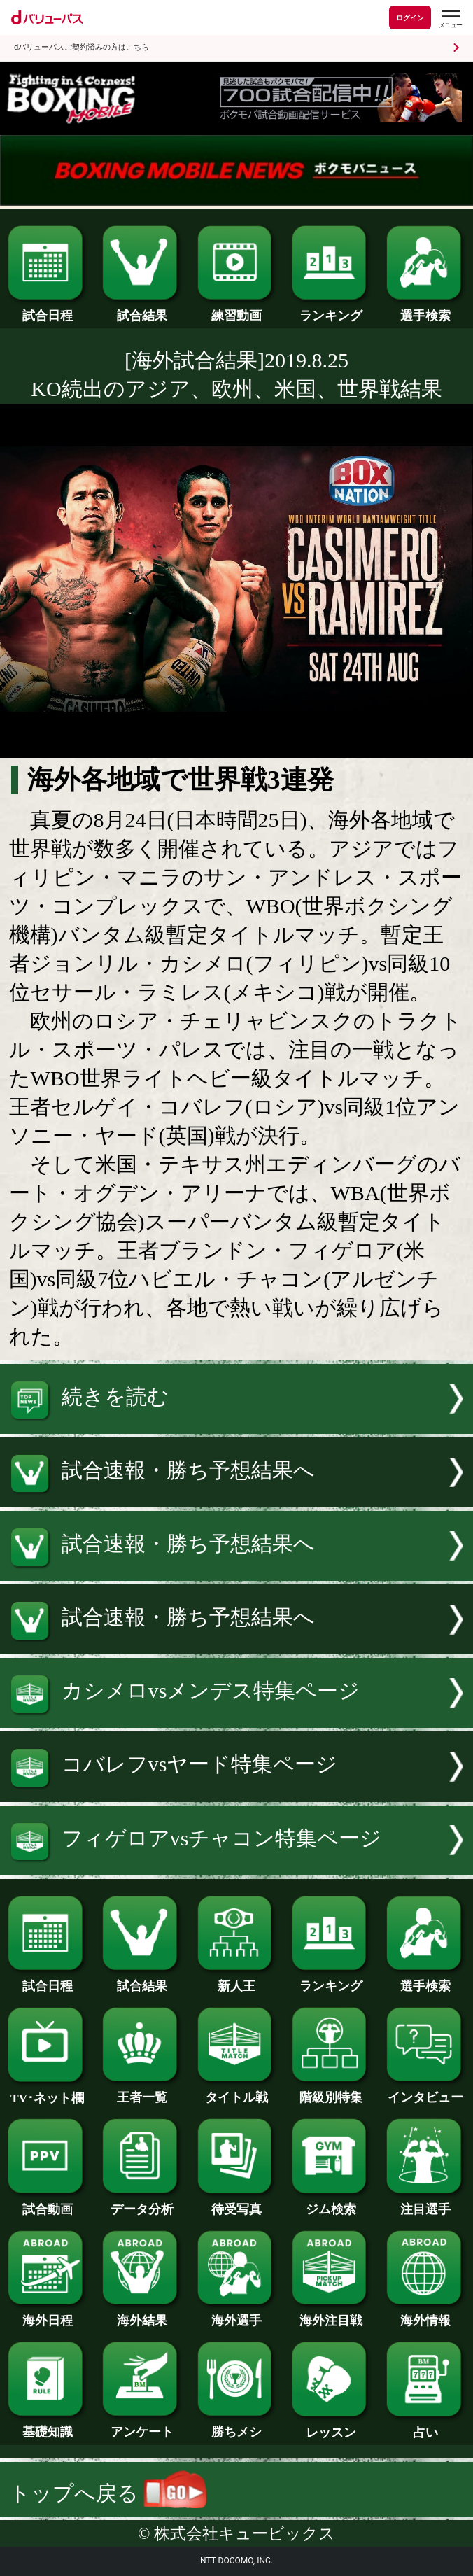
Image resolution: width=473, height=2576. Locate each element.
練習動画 (237, 309)
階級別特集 (331, 2091)
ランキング (331, 309)
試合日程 (47, 309)
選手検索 (426, 309)
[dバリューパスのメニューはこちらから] (450, 19)
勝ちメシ (237, 2425)
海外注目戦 (331, 2314)
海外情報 (426, 2314)
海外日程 (47, 2314)
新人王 (237, 1979)
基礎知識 (47, 2425)
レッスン (331, 2426)
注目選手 (426, 2203)
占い (426, 2426)
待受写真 (237, 2203)
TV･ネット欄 (47, 2091)
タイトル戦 (237, 2091)
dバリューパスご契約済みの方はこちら (81, 47)
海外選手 (237, 2314)
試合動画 (47, 2203)
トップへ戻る (108, 2493)
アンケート (142, 2425)
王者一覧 (142, 2091)
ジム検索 (331, 2203)
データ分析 (142, 2203)
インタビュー (426, 2091)
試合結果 (142, 309)
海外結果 (142, 2314)
